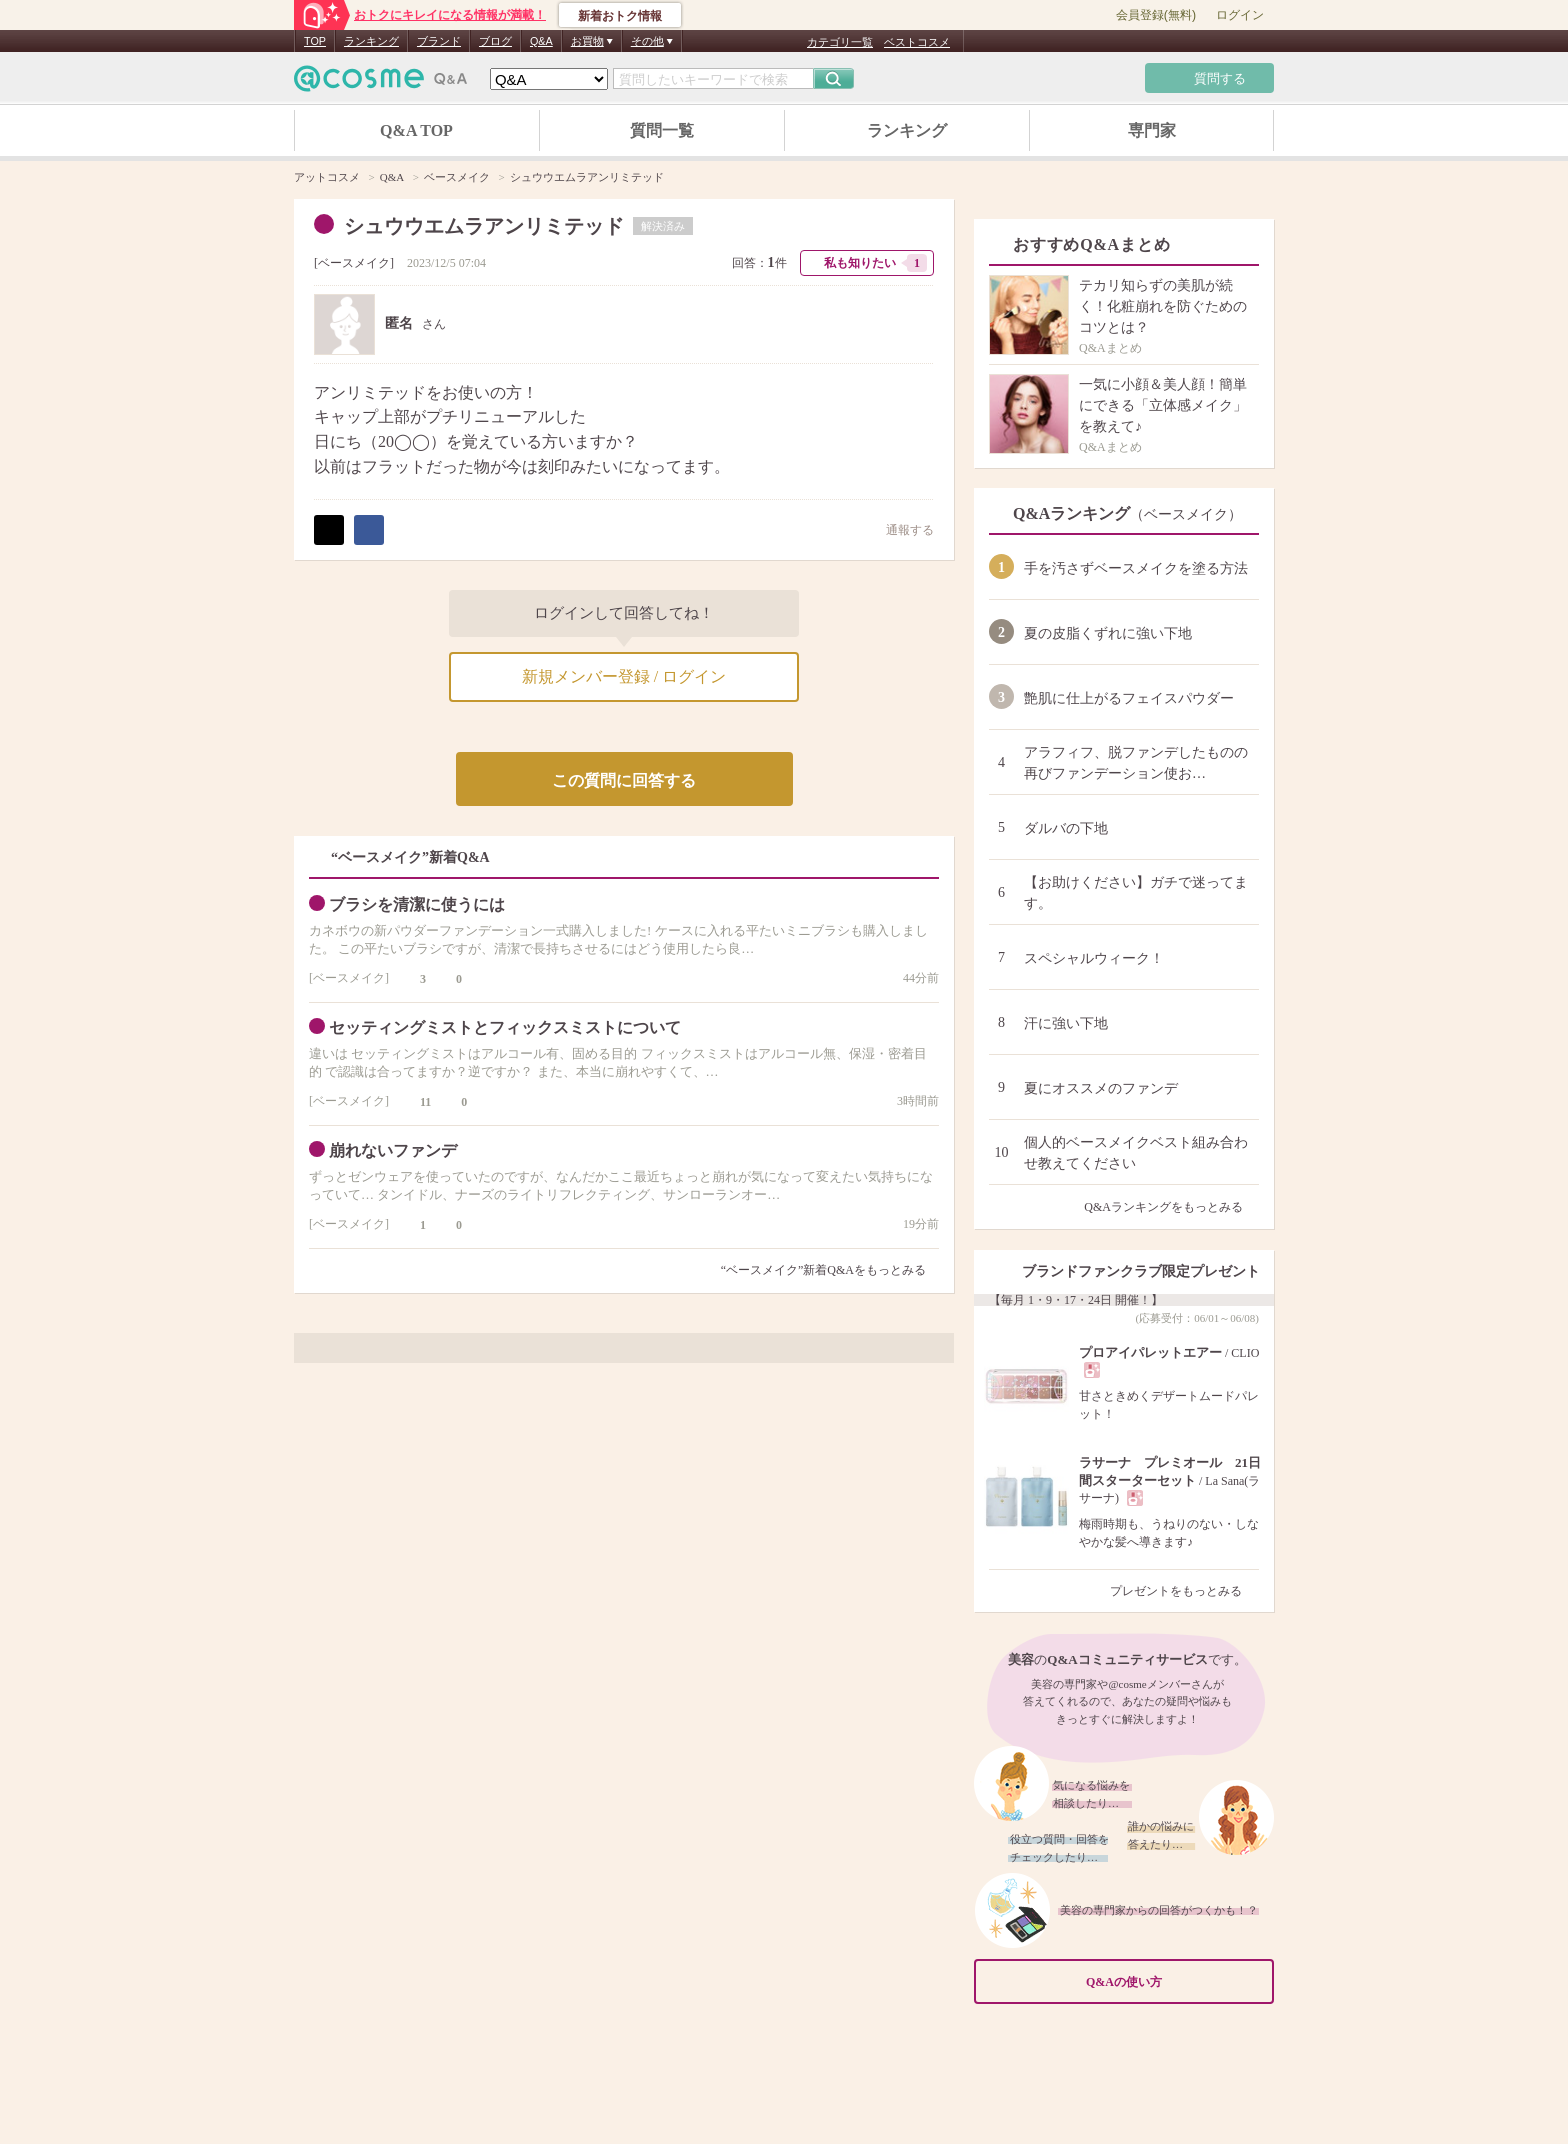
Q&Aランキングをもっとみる (1171, 1207)
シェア (369, 530)
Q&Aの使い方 (1174, 1982)
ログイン (1240, 15)
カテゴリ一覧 (840, 42)
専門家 (1152, 130)
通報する (900, 529)
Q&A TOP (416, 130)
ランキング (371, 41)
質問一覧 (662, 130)
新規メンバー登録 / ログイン (624, 676)
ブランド (439, 41)
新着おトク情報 (620, 16)
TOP (315, 41)
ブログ (495, 41)
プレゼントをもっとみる (1184, 1591)
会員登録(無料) (1156, 15)
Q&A (541, 41)
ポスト (329, 530)
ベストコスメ (917, 42)
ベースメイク (354, 263)
